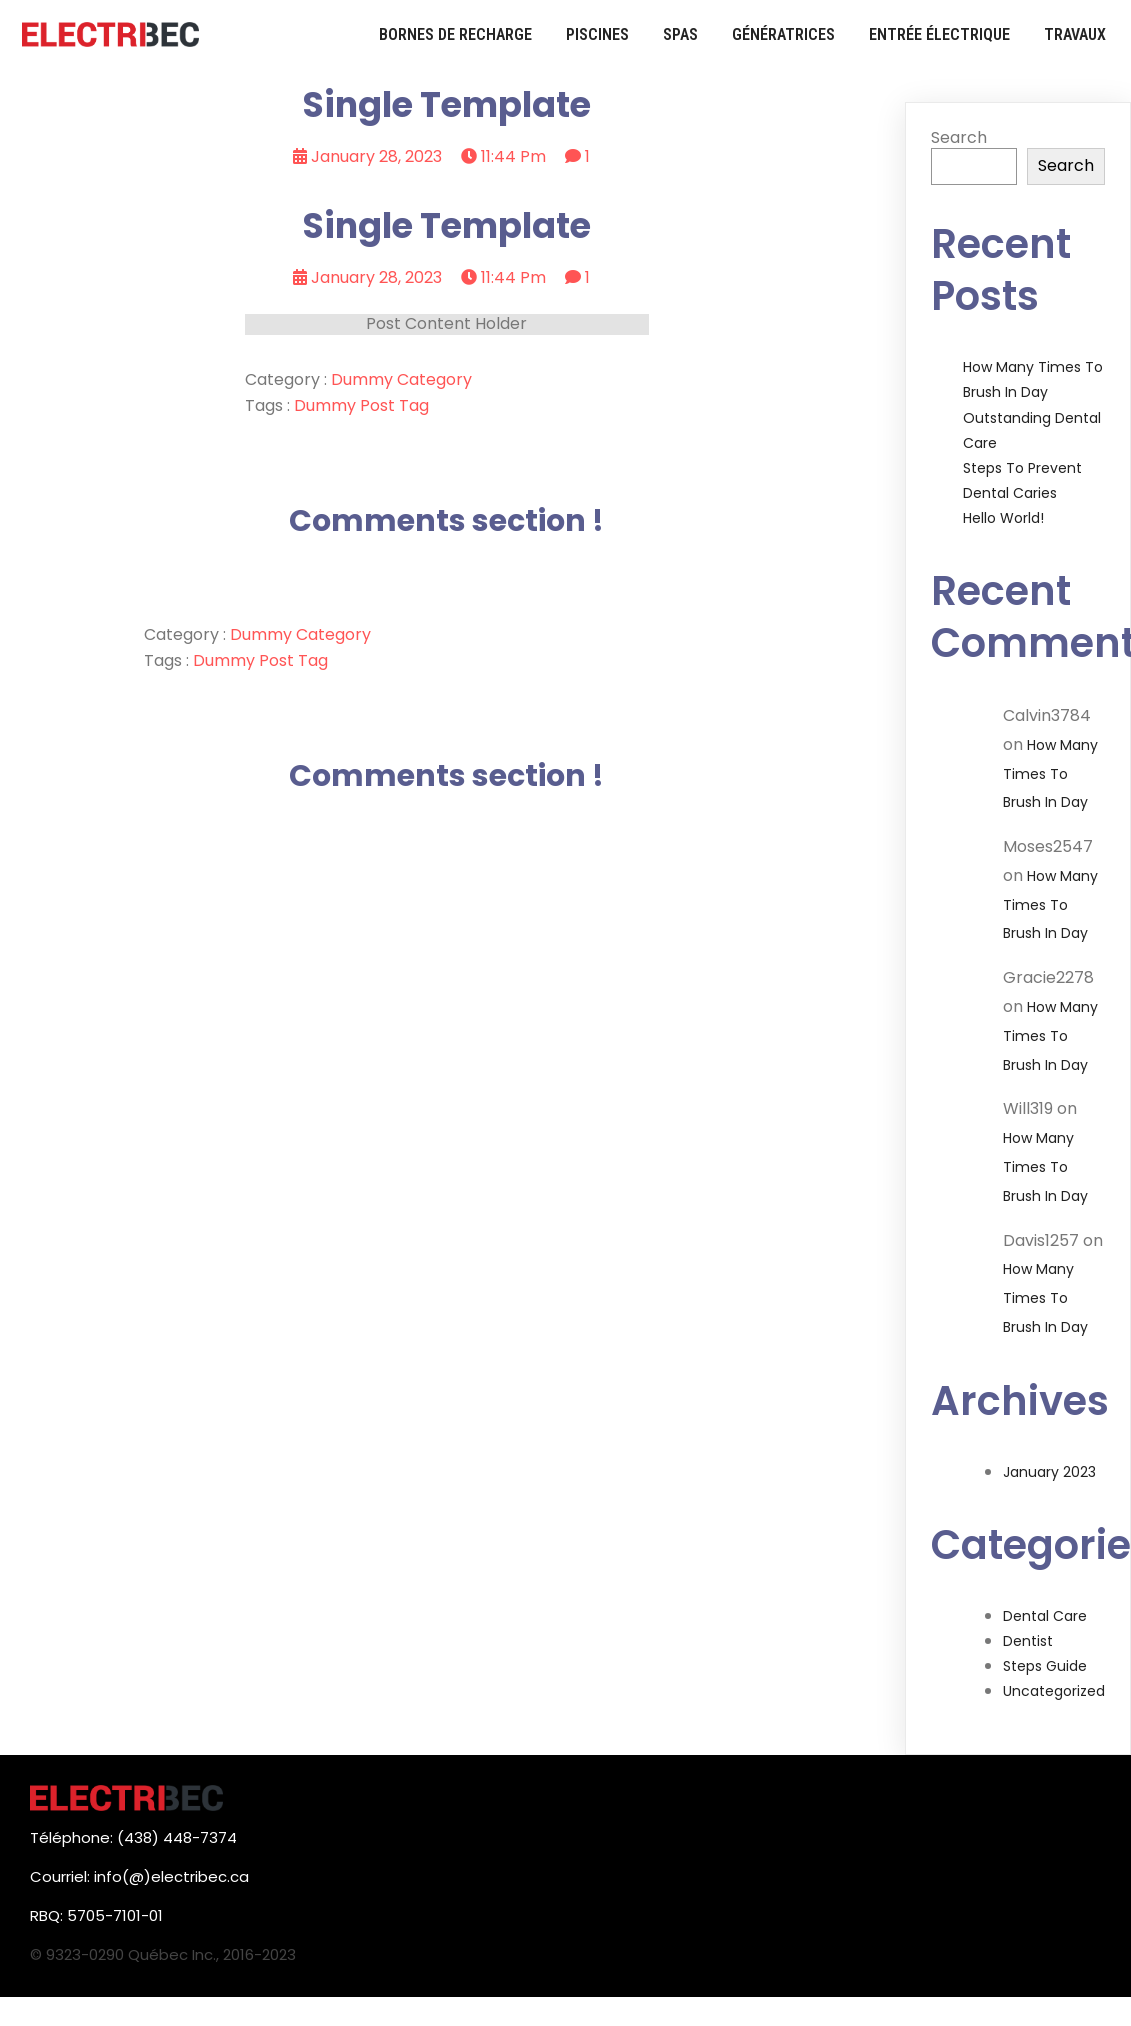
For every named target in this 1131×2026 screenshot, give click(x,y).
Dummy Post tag (361, 405)
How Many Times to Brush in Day (1050, 774)
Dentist (1028, 1641)
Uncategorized (1054, 1691)
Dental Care (1045, 1616)
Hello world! (1003, 518)
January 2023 (1049, 1472)
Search (959, 137)
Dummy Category (401, 379)
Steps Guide (1045, 1666)
